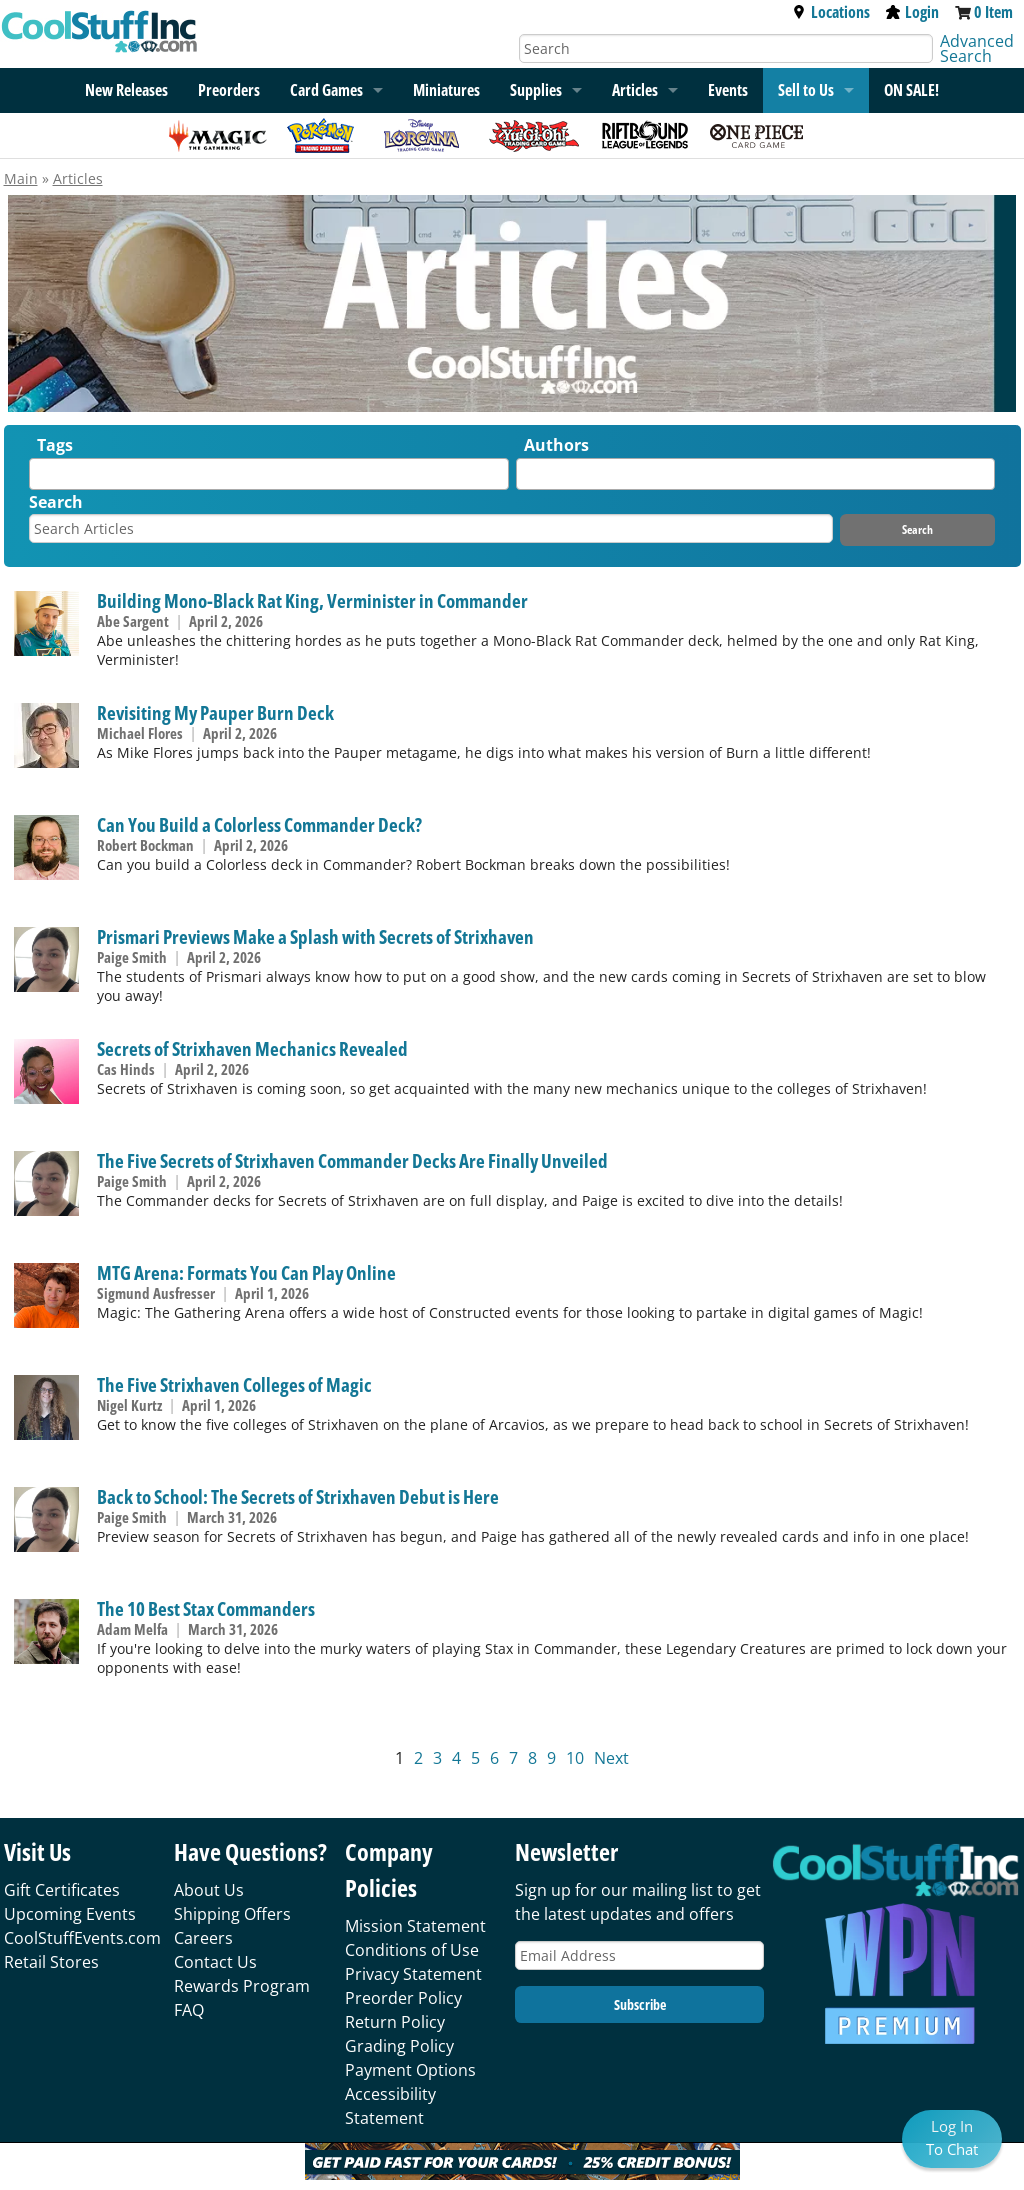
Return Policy (395, 2022)
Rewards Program (242, 1986)
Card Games (326, 90)
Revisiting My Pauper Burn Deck (215, 712)
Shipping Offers (232, 1914)
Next (611, 1758)
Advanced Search (977, 48)
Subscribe (640, 2004)
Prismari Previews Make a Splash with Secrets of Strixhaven (315, 936)
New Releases (126, 90)
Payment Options (410, 2070)
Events (728, 90)
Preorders (229, 90)
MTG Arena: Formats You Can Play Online (246, 1272)
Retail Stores (51, 1962)
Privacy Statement (413, 1974)
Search (56, 502)
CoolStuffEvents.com (82, 1938)
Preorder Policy (403, 1998)
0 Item (993, 12)
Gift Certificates (62, 1890)
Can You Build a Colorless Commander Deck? (259, 824)
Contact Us (215, 1962)
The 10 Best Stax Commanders (206, 1608)
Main (21, 178)
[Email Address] (639, 1955)
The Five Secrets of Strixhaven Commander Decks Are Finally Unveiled (352, 1160)
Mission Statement (415, 1926)
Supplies (536, 90)
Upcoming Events (70, 1914)
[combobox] (268, 474)
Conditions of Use (412, 1950)
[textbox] (40, 478)
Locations (831, 12)
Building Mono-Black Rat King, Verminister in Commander (312, 600)
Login (912, 12)
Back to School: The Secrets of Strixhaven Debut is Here (298, 1496)
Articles (635, 90)
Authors (556, 445)
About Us (209, 1890)
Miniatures (446, 90)
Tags (55, 445)
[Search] (726, 48)
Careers (203, 1938)
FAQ (189, 2010)
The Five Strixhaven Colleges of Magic (234, 1384)
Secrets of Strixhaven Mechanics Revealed (252, 1048)
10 (575, 1758)
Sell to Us (806, 90)
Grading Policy (399, 2046)
